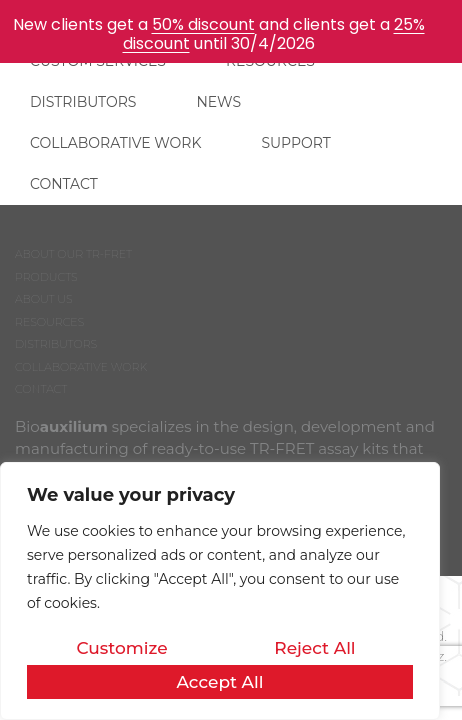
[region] (220, 591)
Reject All (314, 648)
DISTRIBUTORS (83, 102)
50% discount (203, 24)
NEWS (218, 102)
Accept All (219, 682)
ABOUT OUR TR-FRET (73, 254)
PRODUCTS (46, 277)
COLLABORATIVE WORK (115, 143)
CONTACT (64, 184)
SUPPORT (295, 143)
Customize (121, 648)
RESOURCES (49, 322)
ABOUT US (44, 299)
